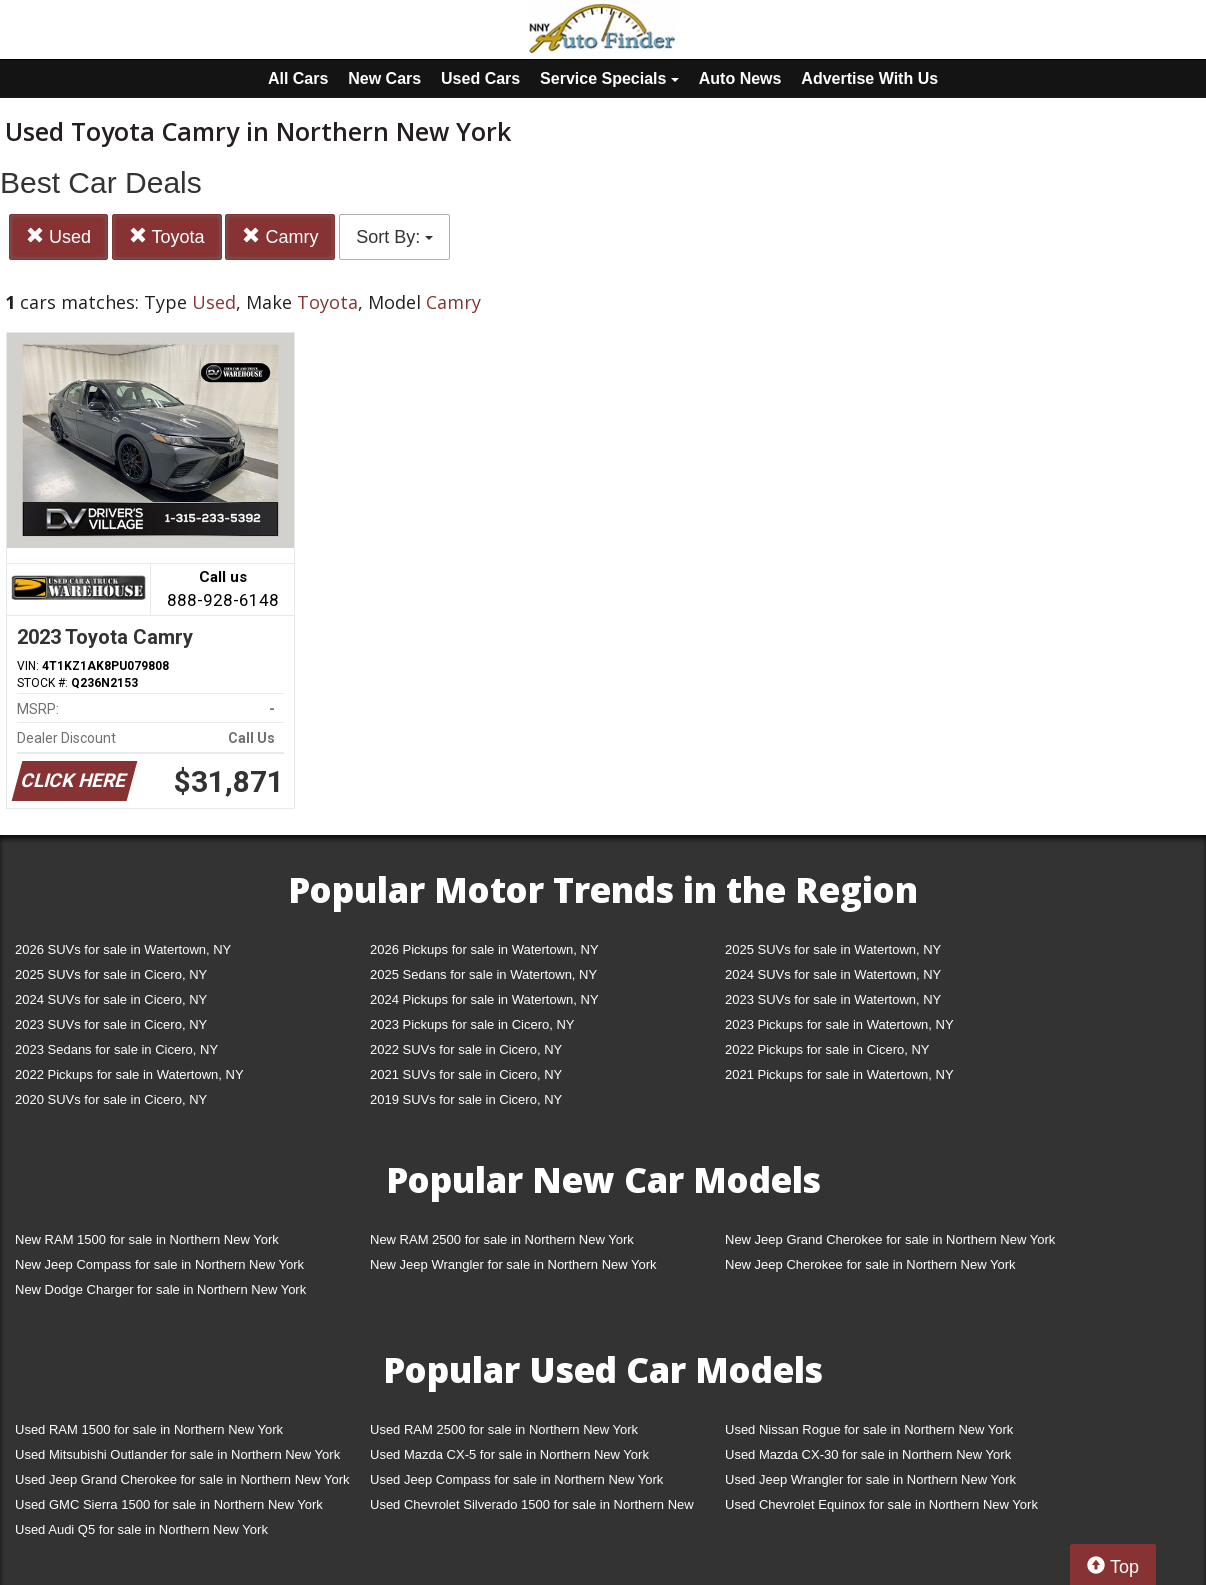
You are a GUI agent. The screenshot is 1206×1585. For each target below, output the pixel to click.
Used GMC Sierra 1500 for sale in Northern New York (169, 1504)
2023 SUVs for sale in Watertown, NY (833, 999)
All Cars (298, 78)
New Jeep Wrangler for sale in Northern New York (513, 1264)
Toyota (167, 236)
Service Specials (609, 78)
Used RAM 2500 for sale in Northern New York (504, 1429)
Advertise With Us (869, 78)
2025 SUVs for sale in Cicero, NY (111, 974)
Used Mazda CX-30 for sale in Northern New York (868, 1454)
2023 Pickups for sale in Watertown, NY (839, 1024)
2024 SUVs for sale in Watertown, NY (833, 974)
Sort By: (394, 237)
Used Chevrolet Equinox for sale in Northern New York (881, 1504)
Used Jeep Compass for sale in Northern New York (516, 1479)
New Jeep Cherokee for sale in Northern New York (870, 1264)
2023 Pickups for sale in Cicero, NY (472, 1024)
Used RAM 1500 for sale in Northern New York (149, 1429)
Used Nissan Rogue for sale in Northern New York (869, 1429)
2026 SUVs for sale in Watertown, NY (123, 949)
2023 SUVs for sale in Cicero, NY (111, 1024)
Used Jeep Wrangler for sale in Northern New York (870, 1479)
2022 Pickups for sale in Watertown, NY (129, 1074)
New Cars (384, 78)
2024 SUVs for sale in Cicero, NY (111, 999)
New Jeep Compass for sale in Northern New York (159, 1264)
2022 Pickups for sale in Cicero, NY (827, 1049)
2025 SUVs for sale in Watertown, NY (833, 949)
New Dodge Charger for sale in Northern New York (160, 1289)
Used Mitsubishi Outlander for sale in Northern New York (177, 1454)
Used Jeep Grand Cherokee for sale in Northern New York (182, 1479)
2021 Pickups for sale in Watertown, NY (839, 1074)
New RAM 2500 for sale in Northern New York (502, 1239)
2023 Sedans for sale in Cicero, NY (116, 1049)
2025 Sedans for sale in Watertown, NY (483, 974)
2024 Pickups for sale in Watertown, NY (484, 999)
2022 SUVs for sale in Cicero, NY (466, 1049)
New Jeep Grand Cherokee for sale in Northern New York (890, 1239)
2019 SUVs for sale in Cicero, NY (466, 1099)
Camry (280, 236)
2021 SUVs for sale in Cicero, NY (466, 1074)
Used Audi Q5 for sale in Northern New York (141, 1529)
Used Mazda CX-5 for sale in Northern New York (509, 1454)
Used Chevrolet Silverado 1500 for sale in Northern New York (532, 1508)
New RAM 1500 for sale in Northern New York (147, 1239)
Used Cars (480, 78)
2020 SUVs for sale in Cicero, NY (111, 1099)
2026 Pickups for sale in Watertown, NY (484, 949)
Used (58, 236)
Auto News (740, 78)
